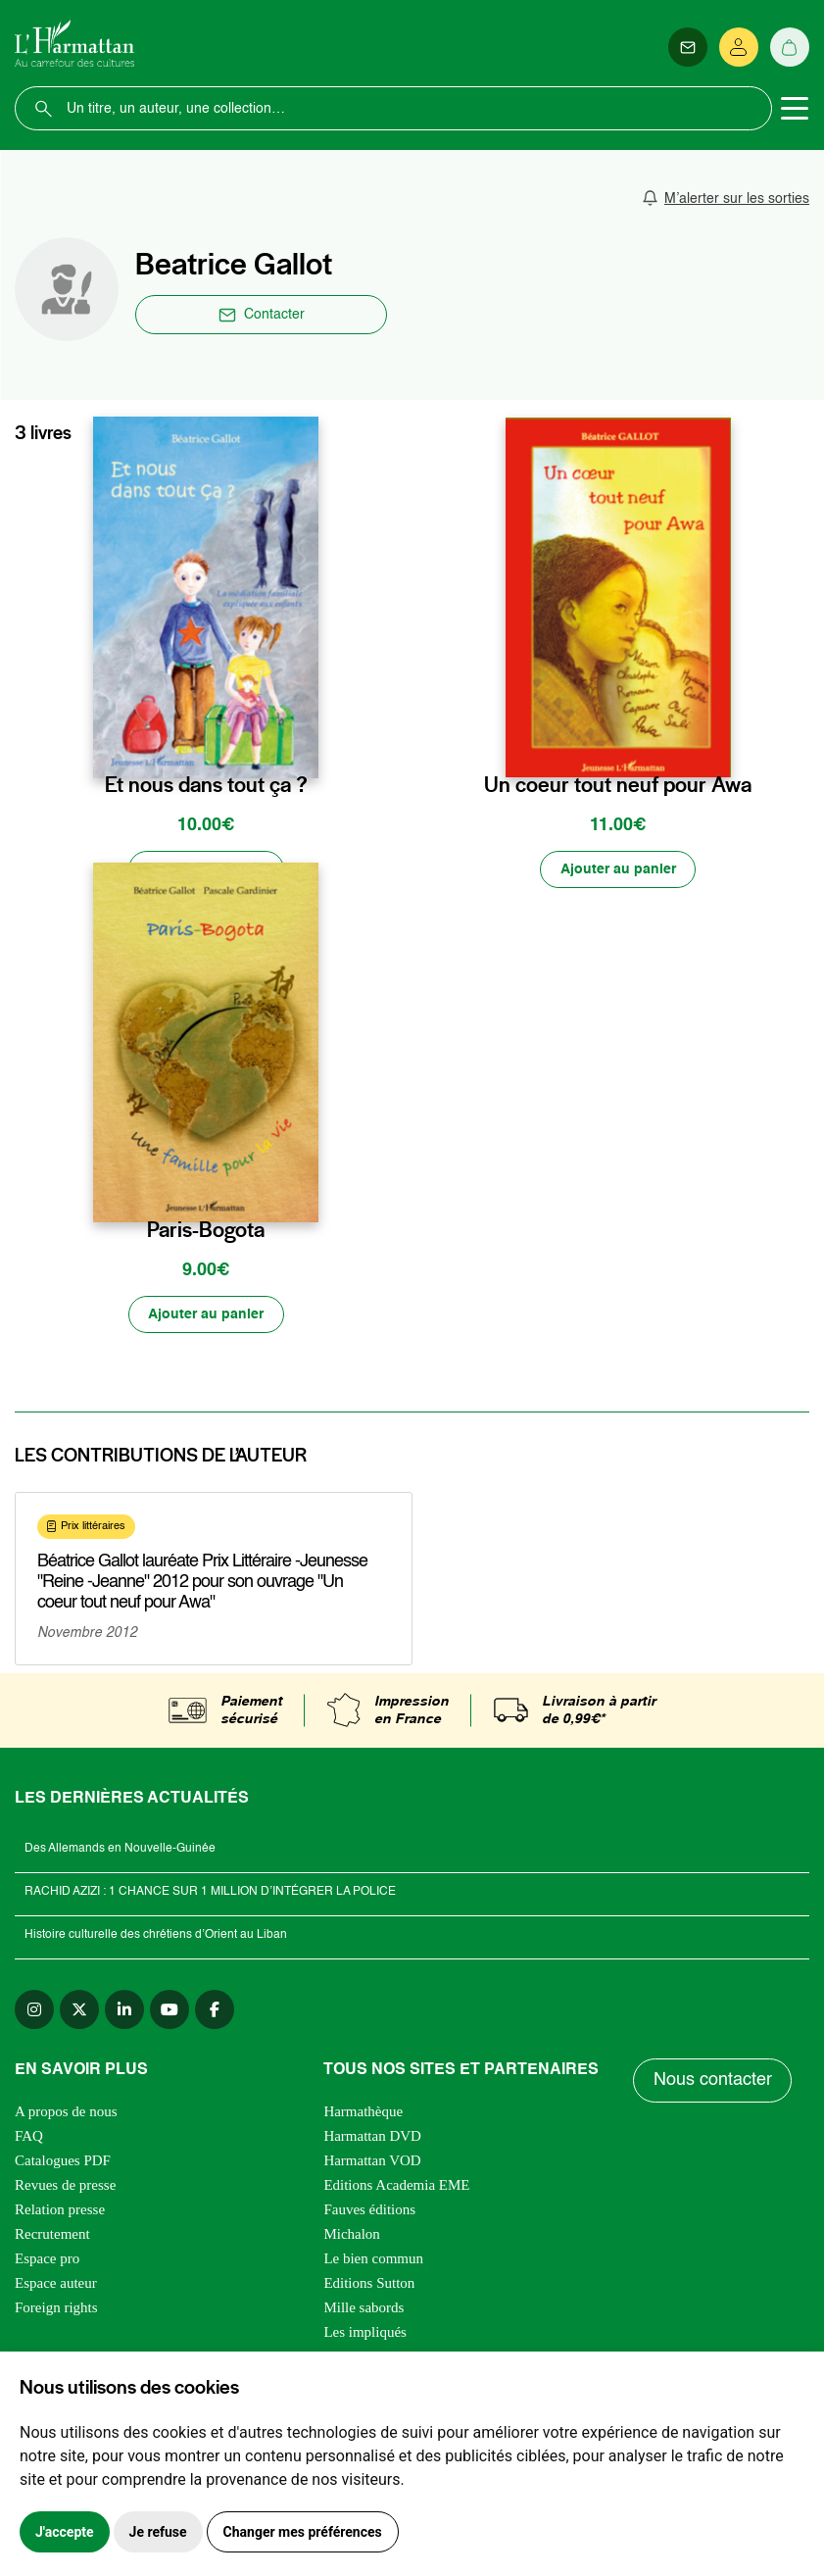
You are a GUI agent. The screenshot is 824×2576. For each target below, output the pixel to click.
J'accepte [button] (64, 2532)
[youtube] (169, 2010)
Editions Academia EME (396, 2186)
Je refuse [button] (158, 2532)
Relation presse (60, 2210)
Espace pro (47, 2259)
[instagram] (34, 2010)
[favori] (306, 744)
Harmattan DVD (372, 2137)
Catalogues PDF (63, 2161)
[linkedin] (124, 2010)
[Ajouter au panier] (205, 870)
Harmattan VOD (371, 2161)
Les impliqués (365, 2333)
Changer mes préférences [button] (302, 2532)
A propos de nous (66, 2112)
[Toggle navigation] (794, 109)
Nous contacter (713, 2082)
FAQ (29, 2137)
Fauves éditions (369, 2210)
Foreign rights (56, 2308)
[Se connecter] (738, 47)
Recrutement (52, 2235)
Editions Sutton (368, 2284)
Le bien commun (373, 2259)
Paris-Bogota (206, 1231)
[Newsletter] (687, 47)
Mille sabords (363, 2308)
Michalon (351, 2235)
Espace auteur (56, 2284)
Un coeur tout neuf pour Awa (617, 785)
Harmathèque (363, 2112)
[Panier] (789, 47)
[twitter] (79, 2010)
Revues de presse (65, 2186)
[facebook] (214, 2010)
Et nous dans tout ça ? (206, 785)
